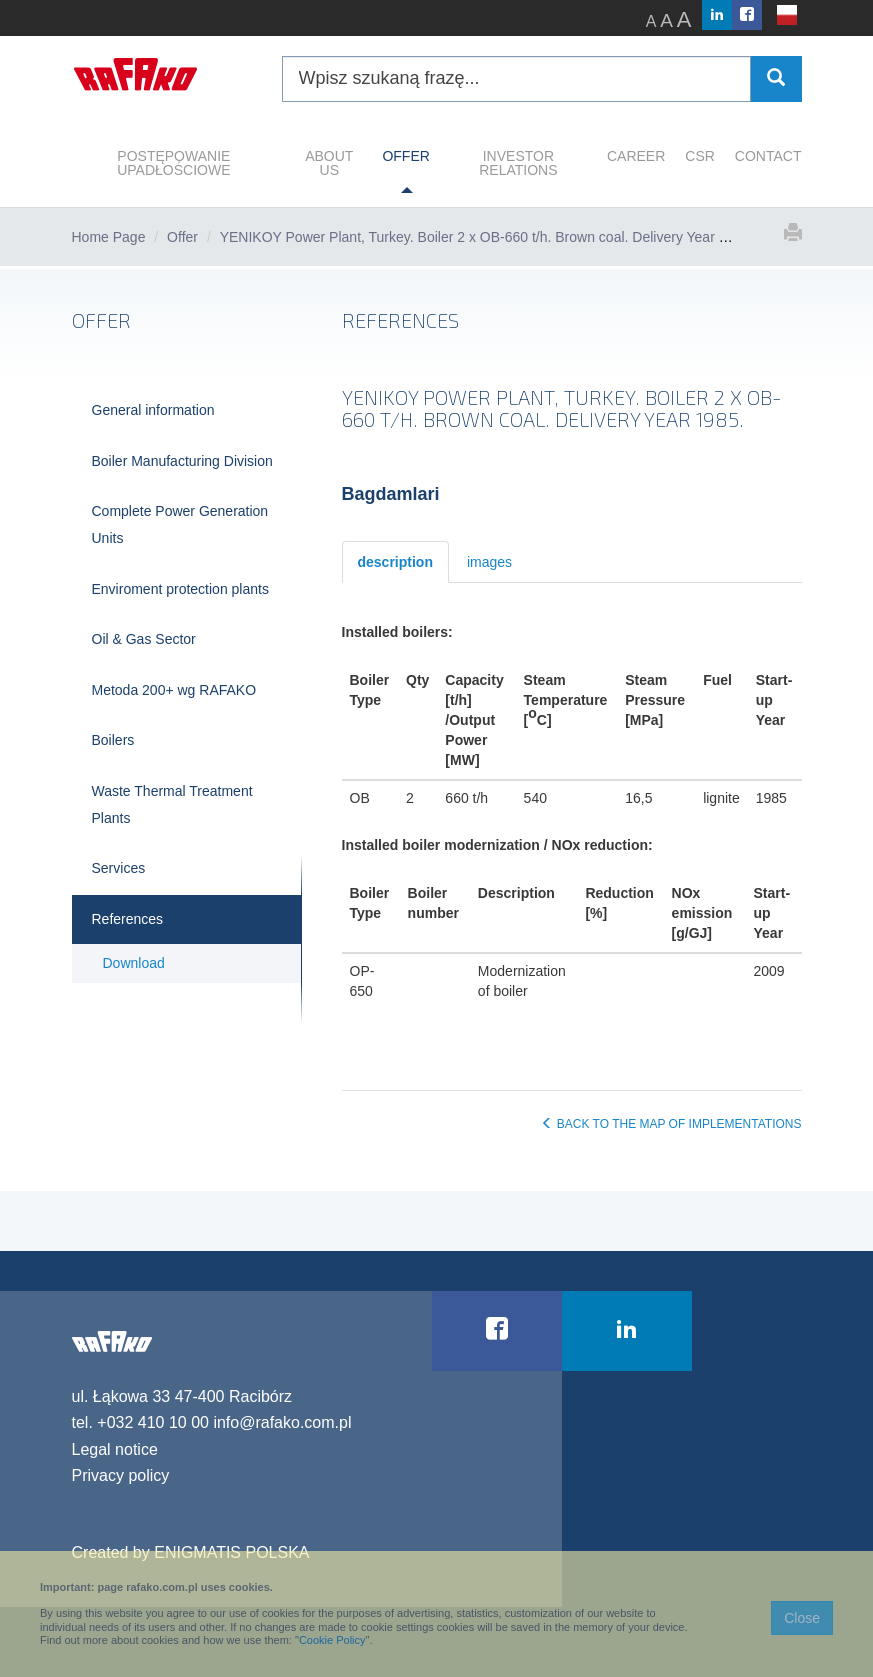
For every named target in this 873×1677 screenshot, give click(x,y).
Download (134, 963)
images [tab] (489, 562)
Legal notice (115, 1449)
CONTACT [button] (768, 156)
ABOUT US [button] (329, 163)
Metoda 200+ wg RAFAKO (174, 690)
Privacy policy (121, 1475)
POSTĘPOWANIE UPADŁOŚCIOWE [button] (173, 163)
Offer (182, 237)
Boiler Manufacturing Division (182, 461)
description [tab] (395, 562)
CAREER (636, 156)
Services (119, 868)
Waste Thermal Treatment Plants (172, 804)
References (128, 919)
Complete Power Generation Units (180, 524)
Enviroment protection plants (180, 589)
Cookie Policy (332, 1640)
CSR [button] (700, 156)
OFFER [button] (405, 156)
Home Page (109, 237)
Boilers (113, 740)
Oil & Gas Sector (144, 639)
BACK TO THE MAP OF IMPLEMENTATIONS (671, 1124)
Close (802, 1618)
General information (153, 410)
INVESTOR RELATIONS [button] (518, 163)
